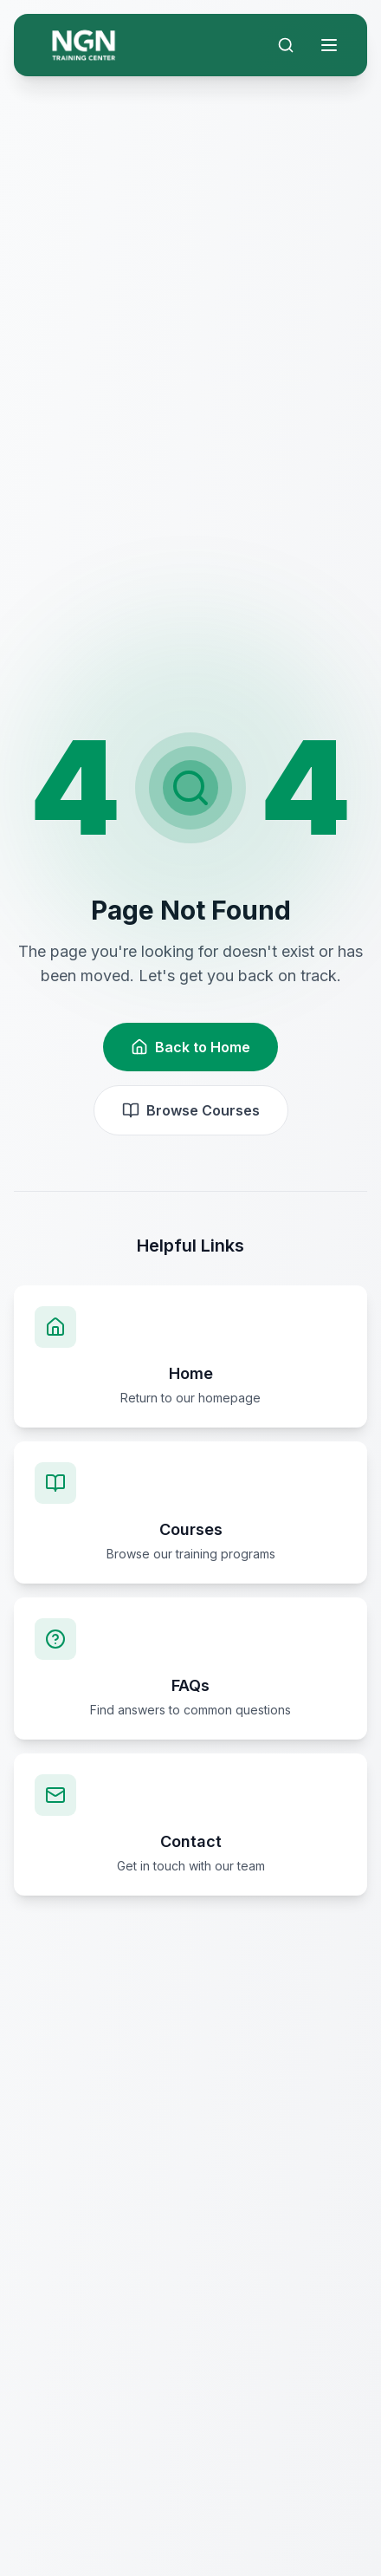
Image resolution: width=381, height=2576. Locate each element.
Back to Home (190, 1047)
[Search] (285, 45)
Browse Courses (191, 1110)
